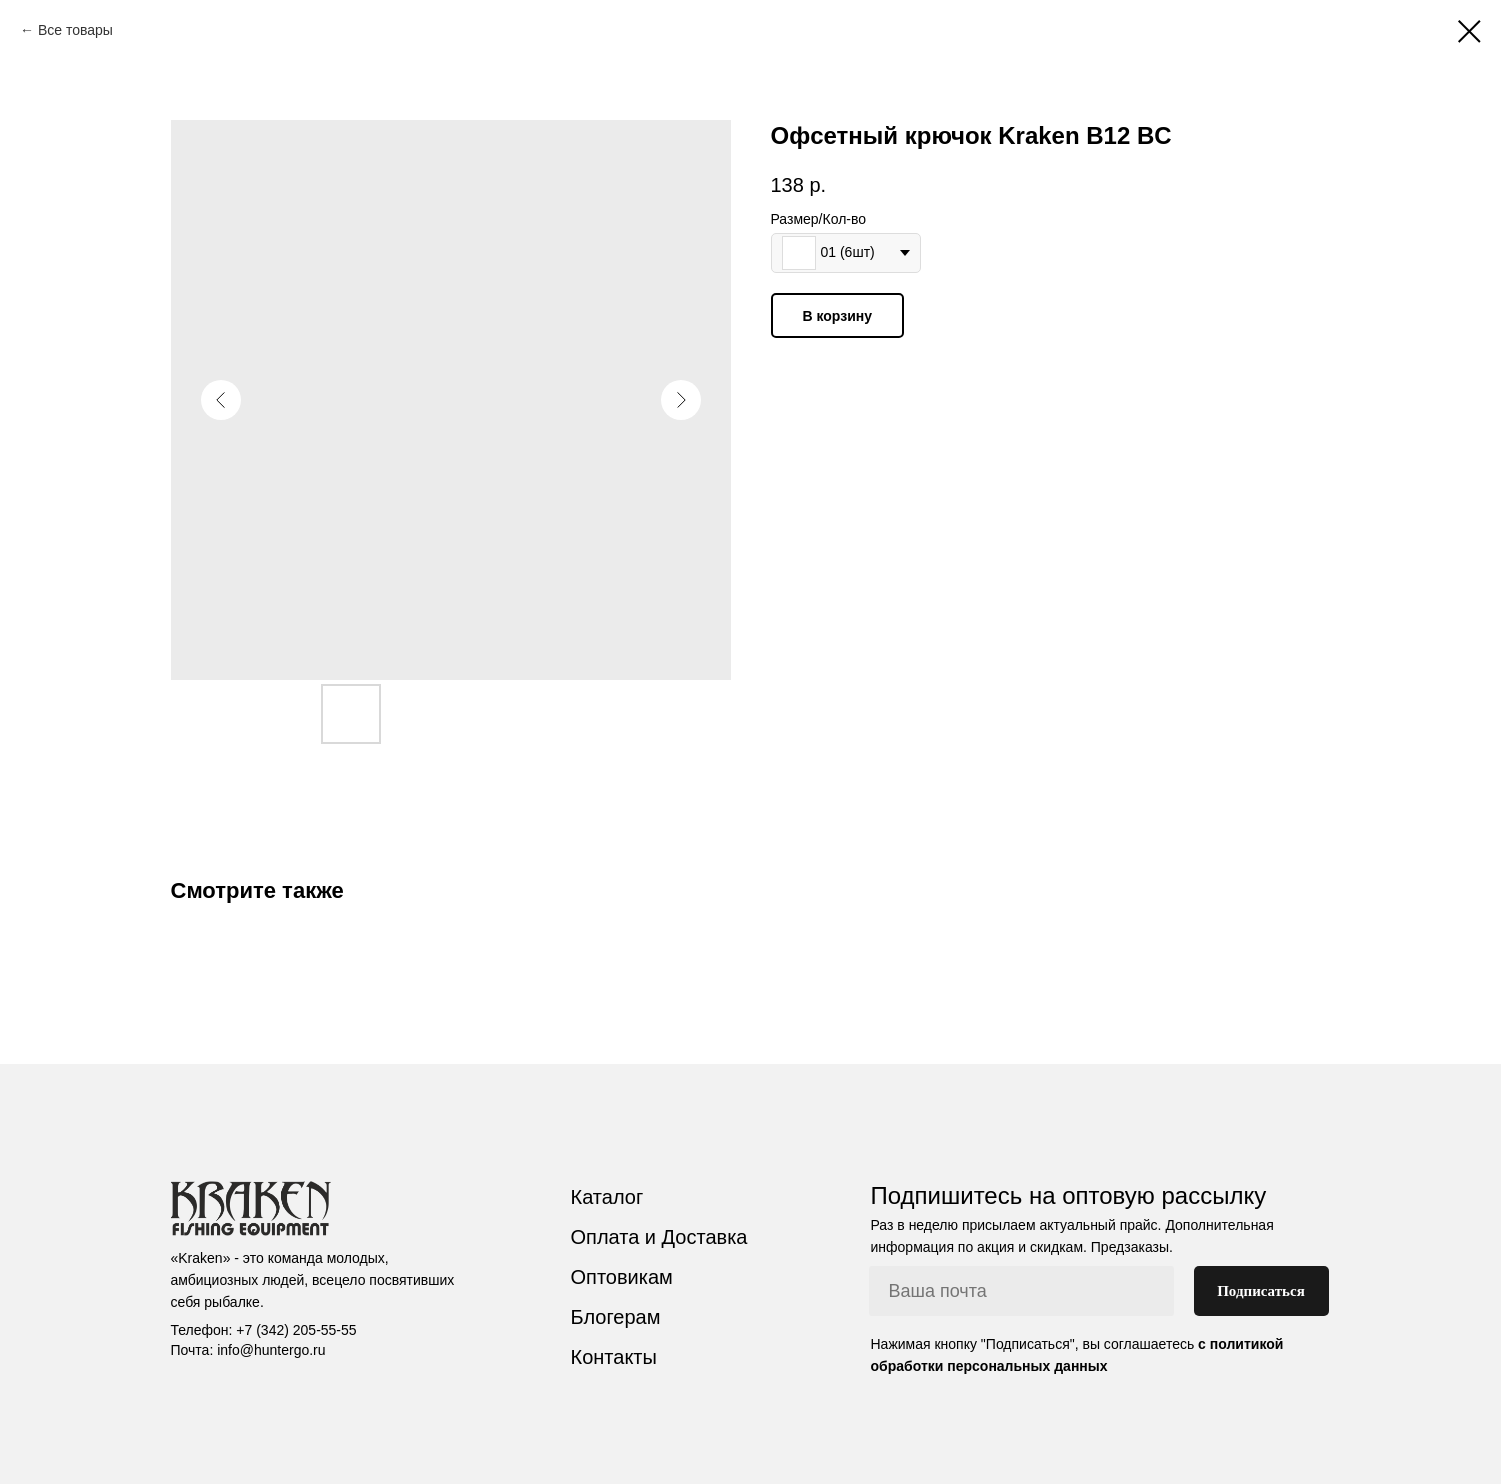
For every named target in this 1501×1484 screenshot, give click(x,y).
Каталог (607, 1197)
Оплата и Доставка (659, 1237)
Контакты (614, 1357)
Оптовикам (622, 1277)
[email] (1021, 1291)
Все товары (75, 30)
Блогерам (616, 1317)
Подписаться (1261, 1291)
